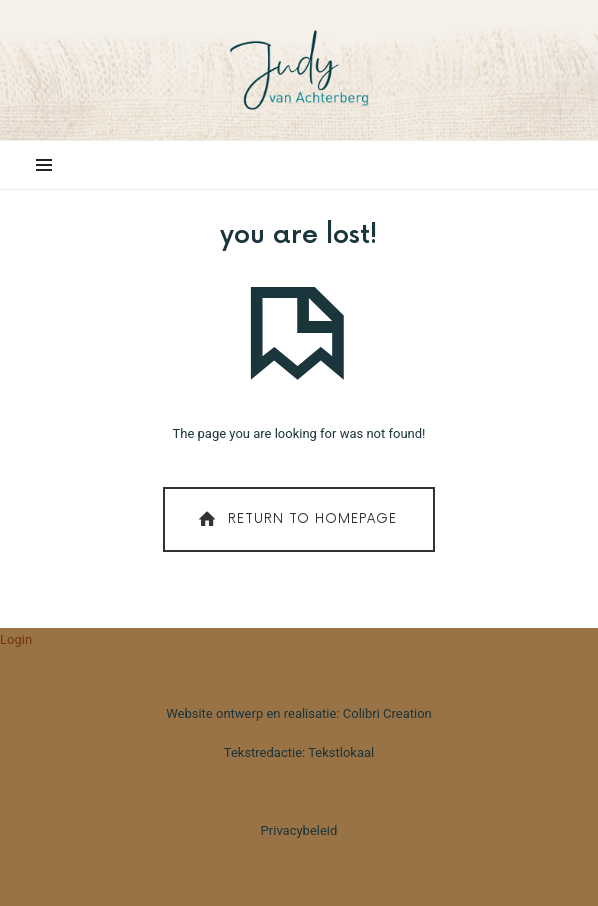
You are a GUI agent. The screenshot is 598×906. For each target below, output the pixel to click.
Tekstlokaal (341, 752)
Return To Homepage (295, 519)
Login (16, 639)
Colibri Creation (387, 713)
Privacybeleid (299, 830)
